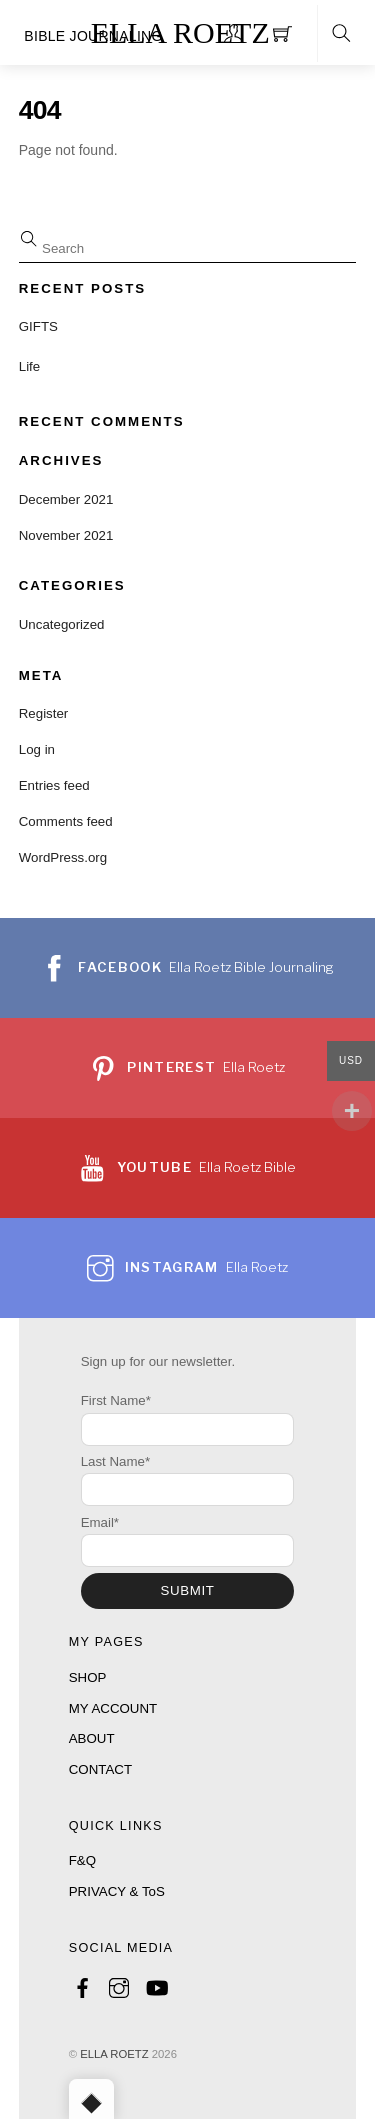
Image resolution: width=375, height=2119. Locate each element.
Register (44, 713)
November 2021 (66, 535)
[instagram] (119, 1985)
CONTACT (100, 1769)
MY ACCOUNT (113, 1708)
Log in (37, 749)
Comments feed (66, 821)
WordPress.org (63, 857)
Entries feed (54, 785)
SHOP (88, 1677)
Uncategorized (62, 624)
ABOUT (92, 1738)
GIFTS (38, 326)
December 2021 (66, 499)
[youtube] (156, 1985)
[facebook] (83, 1985)
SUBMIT (187, 1590)
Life (29, 366)
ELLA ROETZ (114, 2054)
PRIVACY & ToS (117, 1891)
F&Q (82, 1860)
